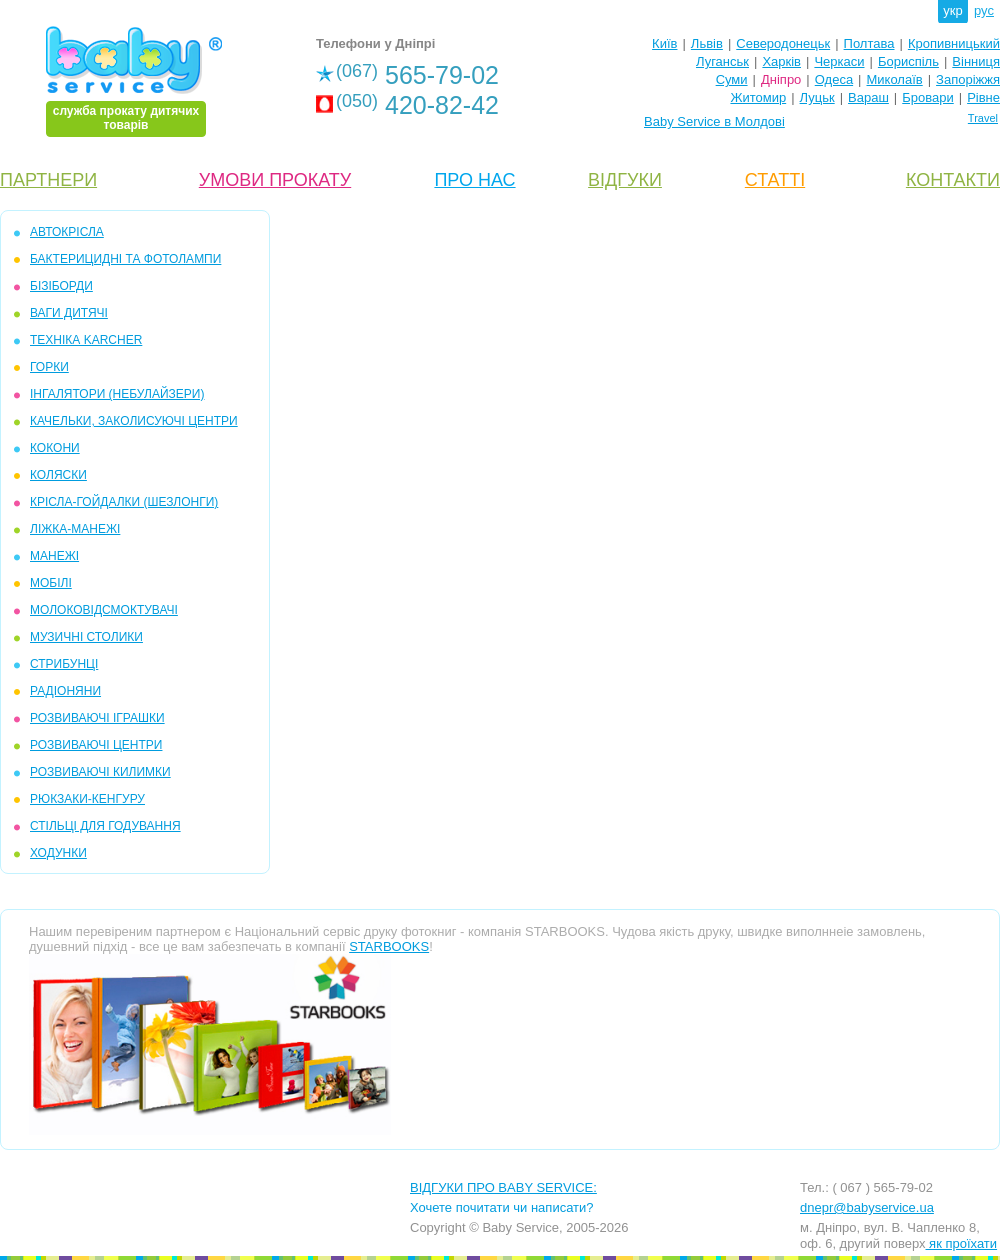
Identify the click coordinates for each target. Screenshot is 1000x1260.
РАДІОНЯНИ (65, 691)
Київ (664, 43)
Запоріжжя (968, 79)
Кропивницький (954, 43)
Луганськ (722, 61)
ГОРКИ (49, 367)
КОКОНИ (55, 448)
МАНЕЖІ (54, 556)
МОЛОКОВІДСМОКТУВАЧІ (104, 610)
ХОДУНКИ (58, 853)
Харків (781, 61)
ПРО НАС (474, 180)
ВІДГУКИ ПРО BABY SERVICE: (503, 1187)
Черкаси (839, 61)
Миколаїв (895, 79)
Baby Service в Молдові (714, 121)
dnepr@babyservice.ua (867, 1207)
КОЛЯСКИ (58, 475)
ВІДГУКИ (625, 180)
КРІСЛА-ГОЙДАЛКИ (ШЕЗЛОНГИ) (124, 502)
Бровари (927, 97)
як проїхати (962, 1243)
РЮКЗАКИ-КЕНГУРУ (87, 799)
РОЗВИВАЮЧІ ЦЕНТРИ (96, 745)
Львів (707, 43)
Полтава (869, 43)
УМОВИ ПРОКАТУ (275, 180)
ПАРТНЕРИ (48, 180)
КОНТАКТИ (953, 180)
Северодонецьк (783, 43)
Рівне (983, 97)
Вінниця (976, 61)
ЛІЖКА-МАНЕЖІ (75, 529)
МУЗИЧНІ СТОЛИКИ (86, 637)
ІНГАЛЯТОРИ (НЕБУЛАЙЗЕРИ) (117, 394)
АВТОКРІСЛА (67, 232)
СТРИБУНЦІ (64, 664)
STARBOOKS (389, 946)
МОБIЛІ (51, 583)
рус (984, 10)
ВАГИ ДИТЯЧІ (69, 313)
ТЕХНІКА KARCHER (86, 340)
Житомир (758, 97)
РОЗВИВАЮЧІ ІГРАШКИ (97, 718)
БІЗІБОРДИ (61, 286)
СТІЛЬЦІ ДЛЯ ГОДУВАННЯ (105, 826)
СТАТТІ (775, 180)
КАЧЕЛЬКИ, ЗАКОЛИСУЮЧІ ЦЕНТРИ (134, 421)
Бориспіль (908, 61)
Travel (983, 118)
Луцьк (817, 97)
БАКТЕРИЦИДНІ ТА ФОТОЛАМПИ (125, 259)
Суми (732, 79)
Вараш (868, 97)
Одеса (834, 79)
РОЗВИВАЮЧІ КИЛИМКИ (100, 772)
